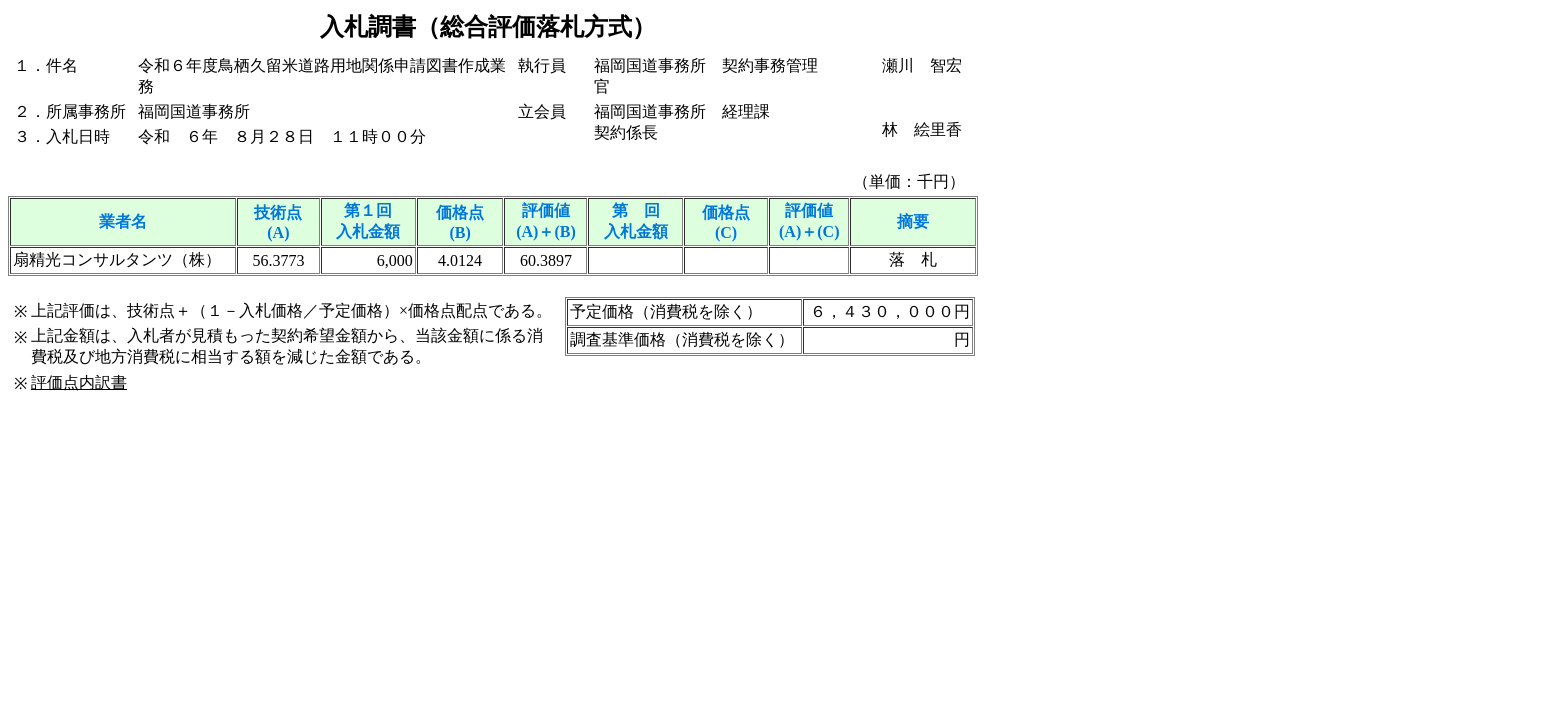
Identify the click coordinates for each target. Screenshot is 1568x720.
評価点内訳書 (79, 382)
